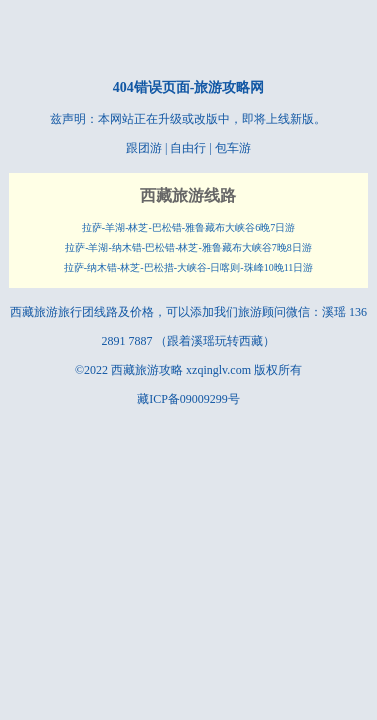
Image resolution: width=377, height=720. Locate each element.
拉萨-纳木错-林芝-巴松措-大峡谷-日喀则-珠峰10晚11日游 (189, 267)
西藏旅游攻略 (147, 370)
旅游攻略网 (229, 87)
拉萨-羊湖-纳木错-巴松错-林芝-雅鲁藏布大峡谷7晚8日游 (188, 247)
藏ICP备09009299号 (188, 399)
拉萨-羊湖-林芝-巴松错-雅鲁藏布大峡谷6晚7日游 (188, 227)
